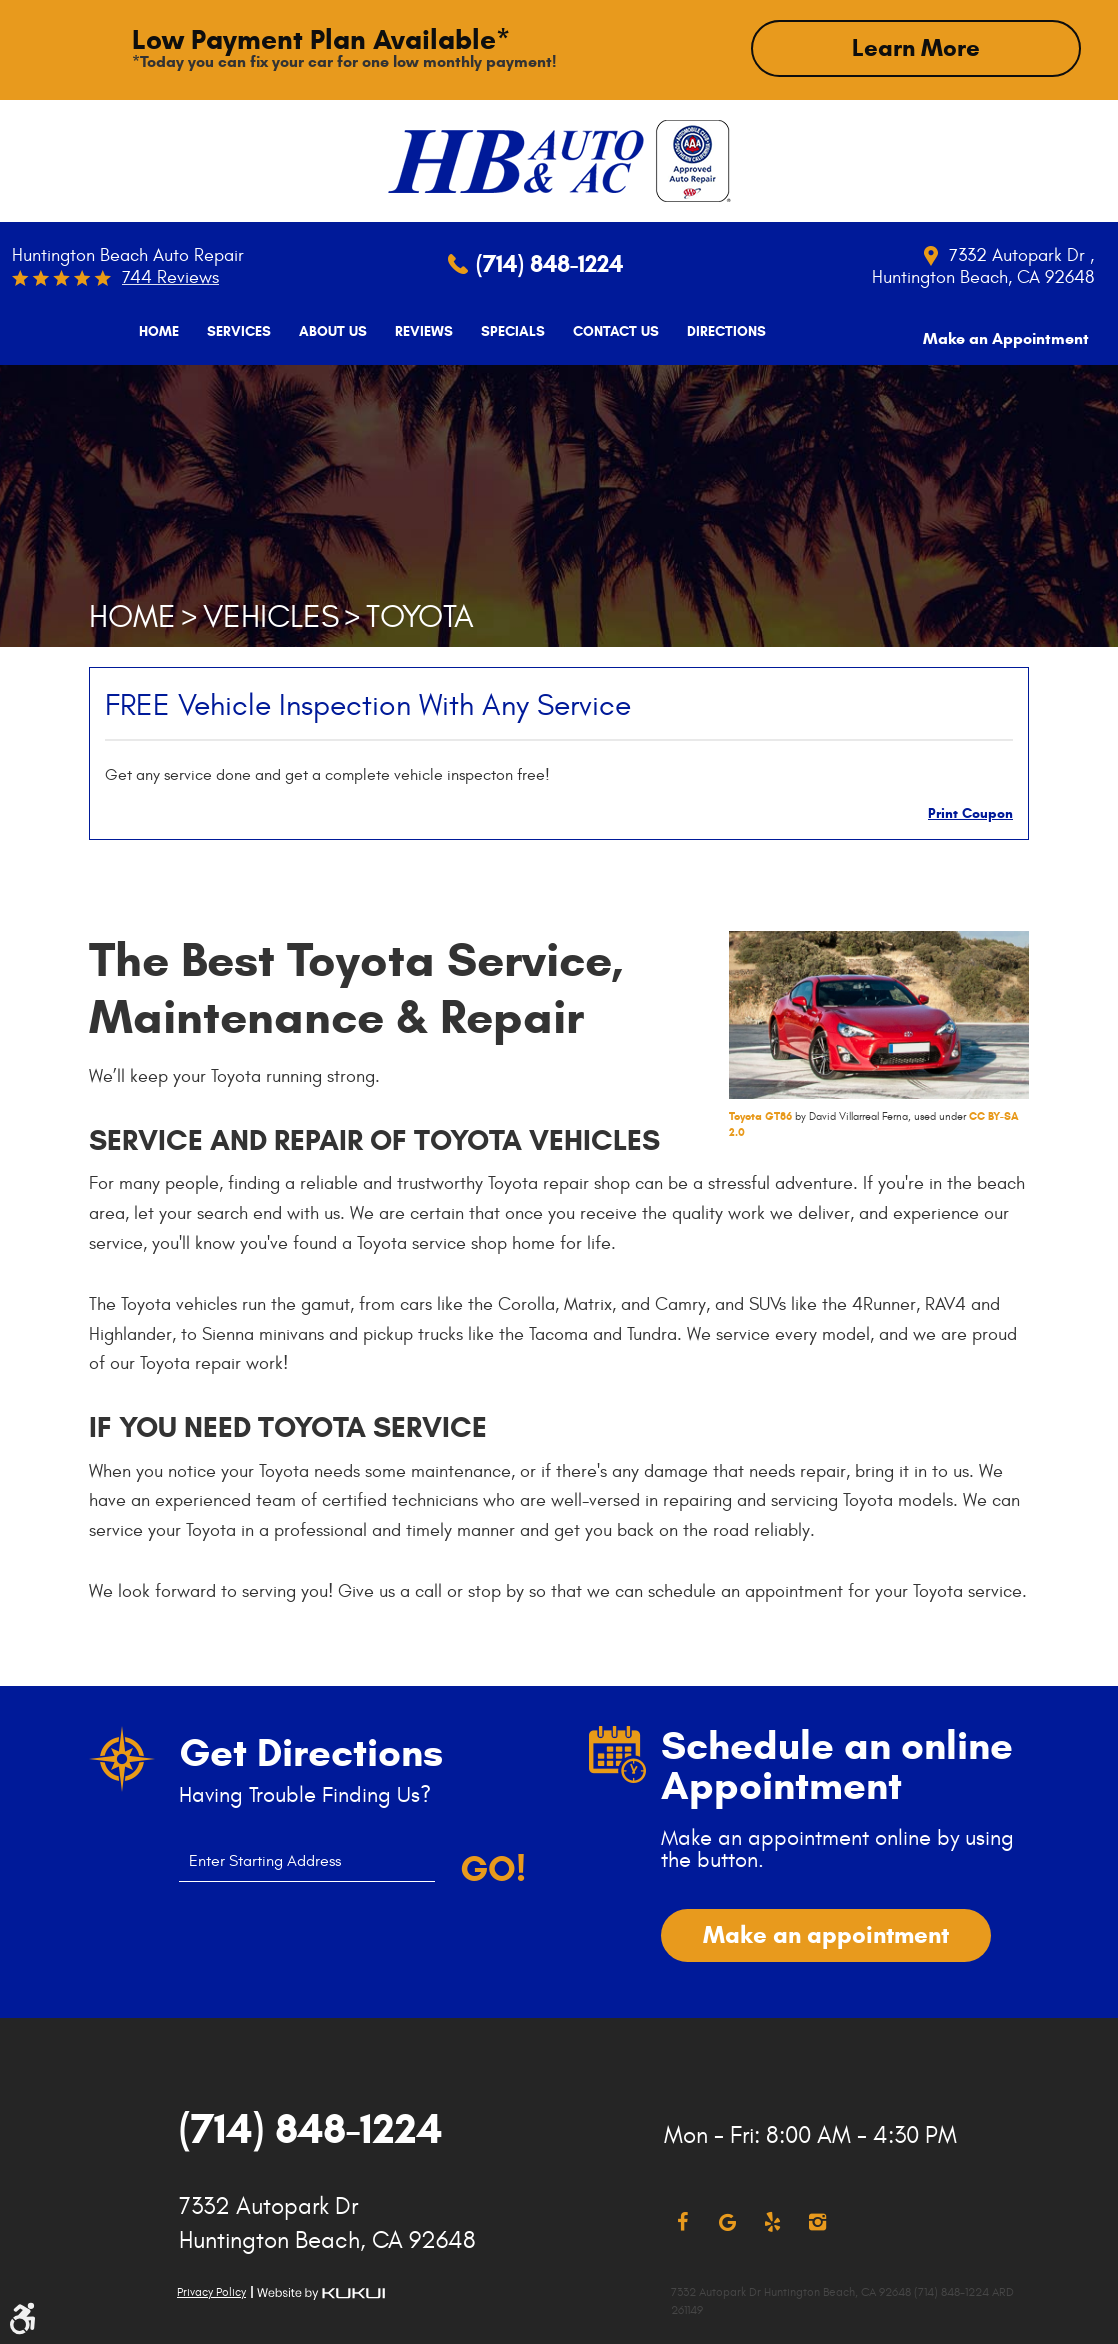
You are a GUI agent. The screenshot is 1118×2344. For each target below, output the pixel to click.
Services (232, 332)
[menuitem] (152, 332)
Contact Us (609, 332)
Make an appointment (826, 1934)
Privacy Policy (211, 2291)
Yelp (772, 2221)
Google (727, 2221)
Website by (321, 2292)
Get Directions (311, 1752)
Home (152, 332)
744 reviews (170, 277)
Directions (719, 332)
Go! (491, 1868)
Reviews (417, 332)
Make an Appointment (1006, 330)
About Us (326, 332)
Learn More (916, 48)
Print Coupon (970, 812)
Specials (506, 332)
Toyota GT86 (760, 1115)
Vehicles (271, 616)
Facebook (682, 2221)
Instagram (817, 2221)
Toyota (420, 616)
